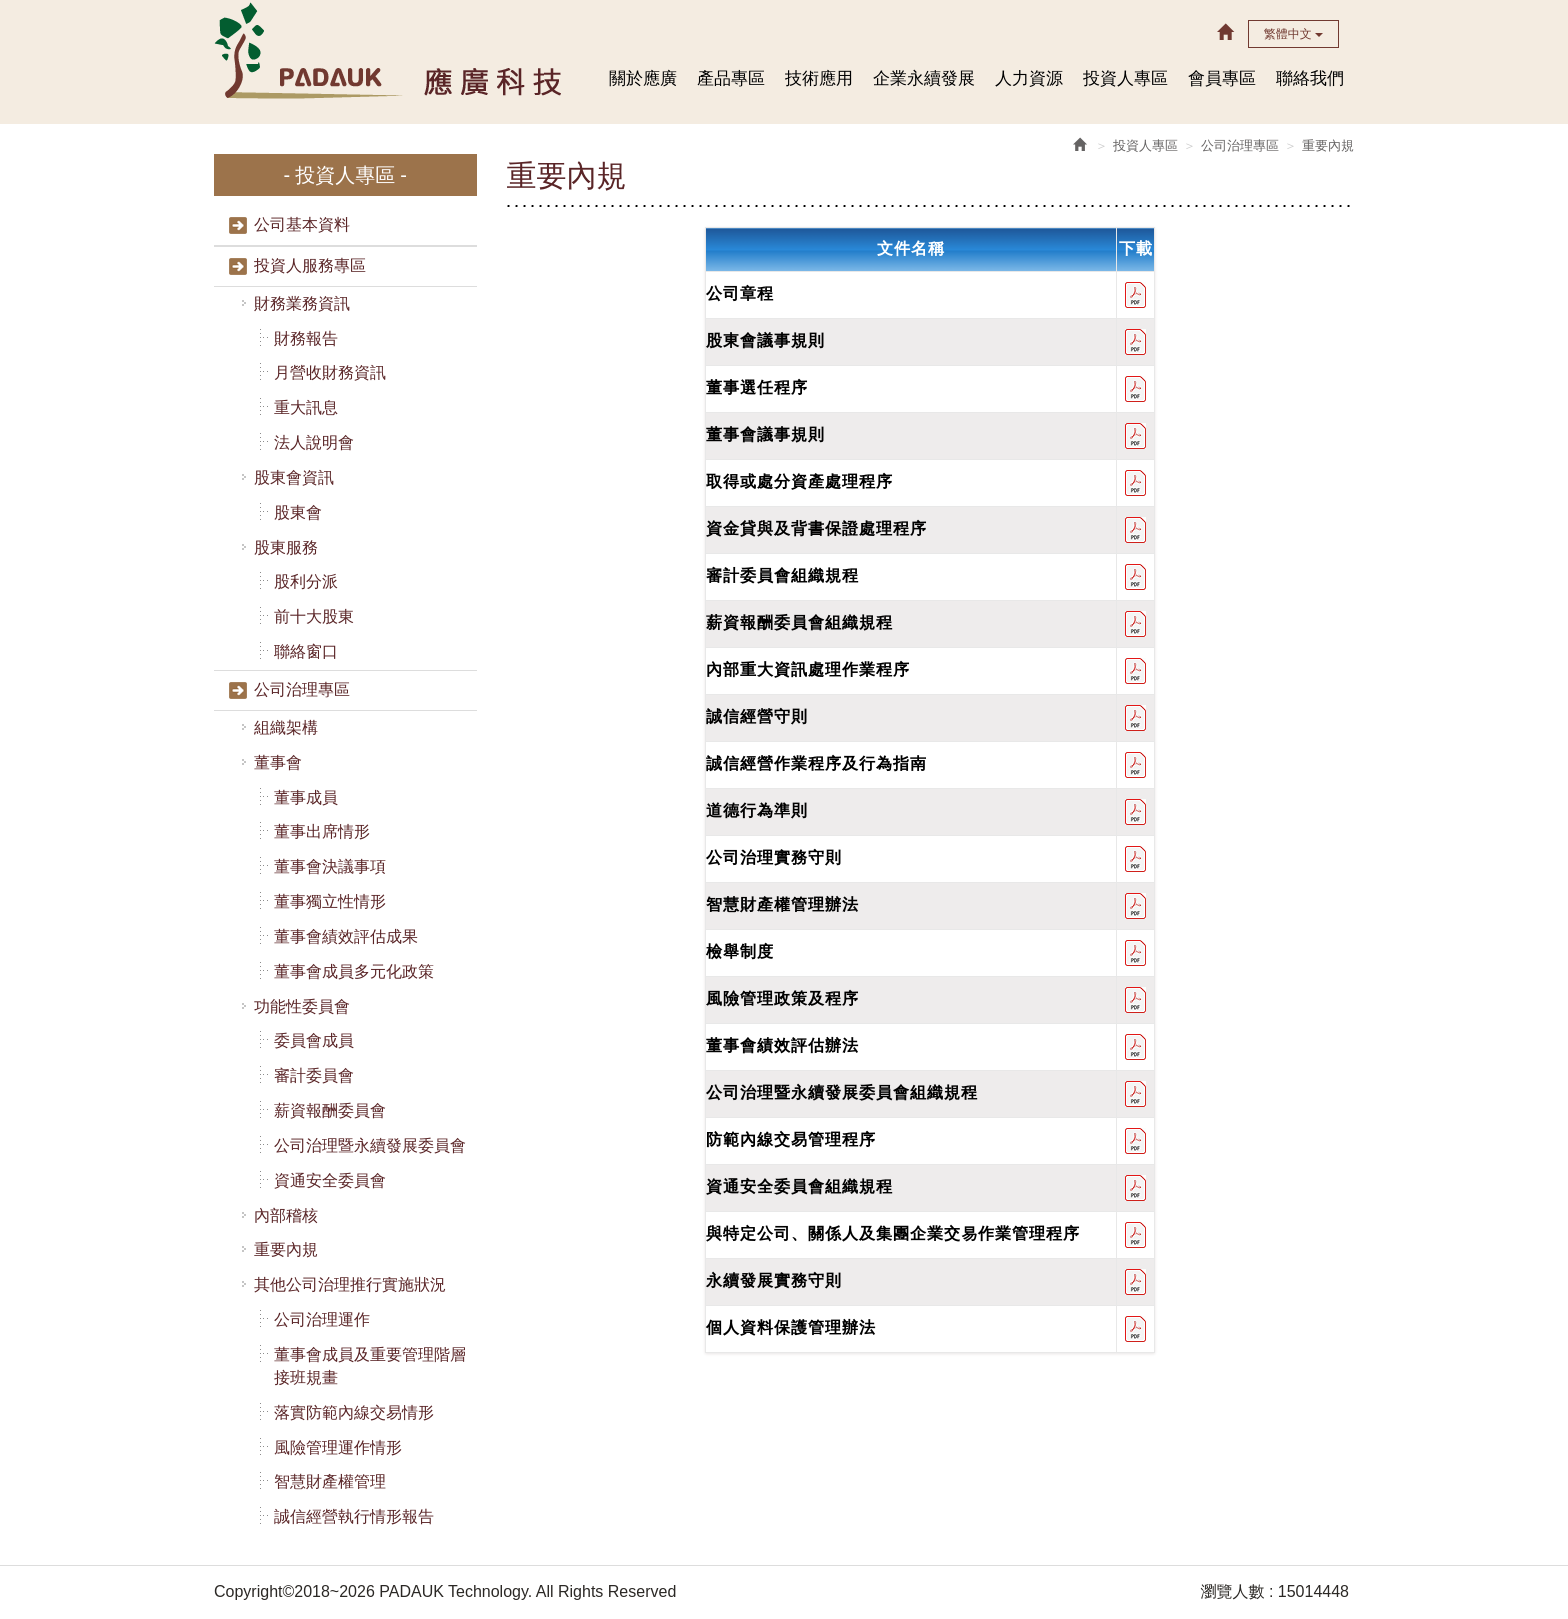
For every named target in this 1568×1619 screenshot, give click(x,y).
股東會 (297, 512)
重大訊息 (305, 407)
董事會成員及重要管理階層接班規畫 (369, 1366)
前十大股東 (313, 616)
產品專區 (731, 78)
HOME (390, 49)
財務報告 (305, 338)
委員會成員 (313, 1040)
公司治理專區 (301, 689)
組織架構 (285, 727)
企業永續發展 (924, 78)
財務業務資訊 (301, 303)
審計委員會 (313, 1075)
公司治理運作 (321, 1319)
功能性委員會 (301, 1006)
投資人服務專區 (309, 265)
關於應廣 (643, 78)
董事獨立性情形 (329, 901)
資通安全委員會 (329, 1180)
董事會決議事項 (329, 866)
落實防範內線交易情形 (353, 1412)
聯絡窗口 (305, 651)
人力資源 (1029, 78)
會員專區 (1222, 78)
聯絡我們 (1310, 78)
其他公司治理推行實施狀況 (349, 1284)
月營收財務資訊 (329, 372)
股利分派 (305, 581)
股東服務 (285, 547)
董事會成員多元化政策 (353, 971)
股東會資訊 (293, 477)
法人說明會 (313, 442)
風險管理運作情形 (337, 1447)
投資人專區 (1125, 78)
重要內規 (285, 1249)
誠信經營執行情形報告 (353, 1516)
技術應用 (819, 78)
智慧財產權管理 (329, 1481)
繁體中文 (1293, 34)
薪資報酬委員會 (329, 1110)
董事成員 (305, 797)
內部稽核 (285, 1215)
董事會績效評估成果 (345, 936)
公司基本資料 (301, 224)
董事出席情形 (321, 831)
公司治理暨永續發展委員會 (369, 1145)
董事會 (277, 762)
